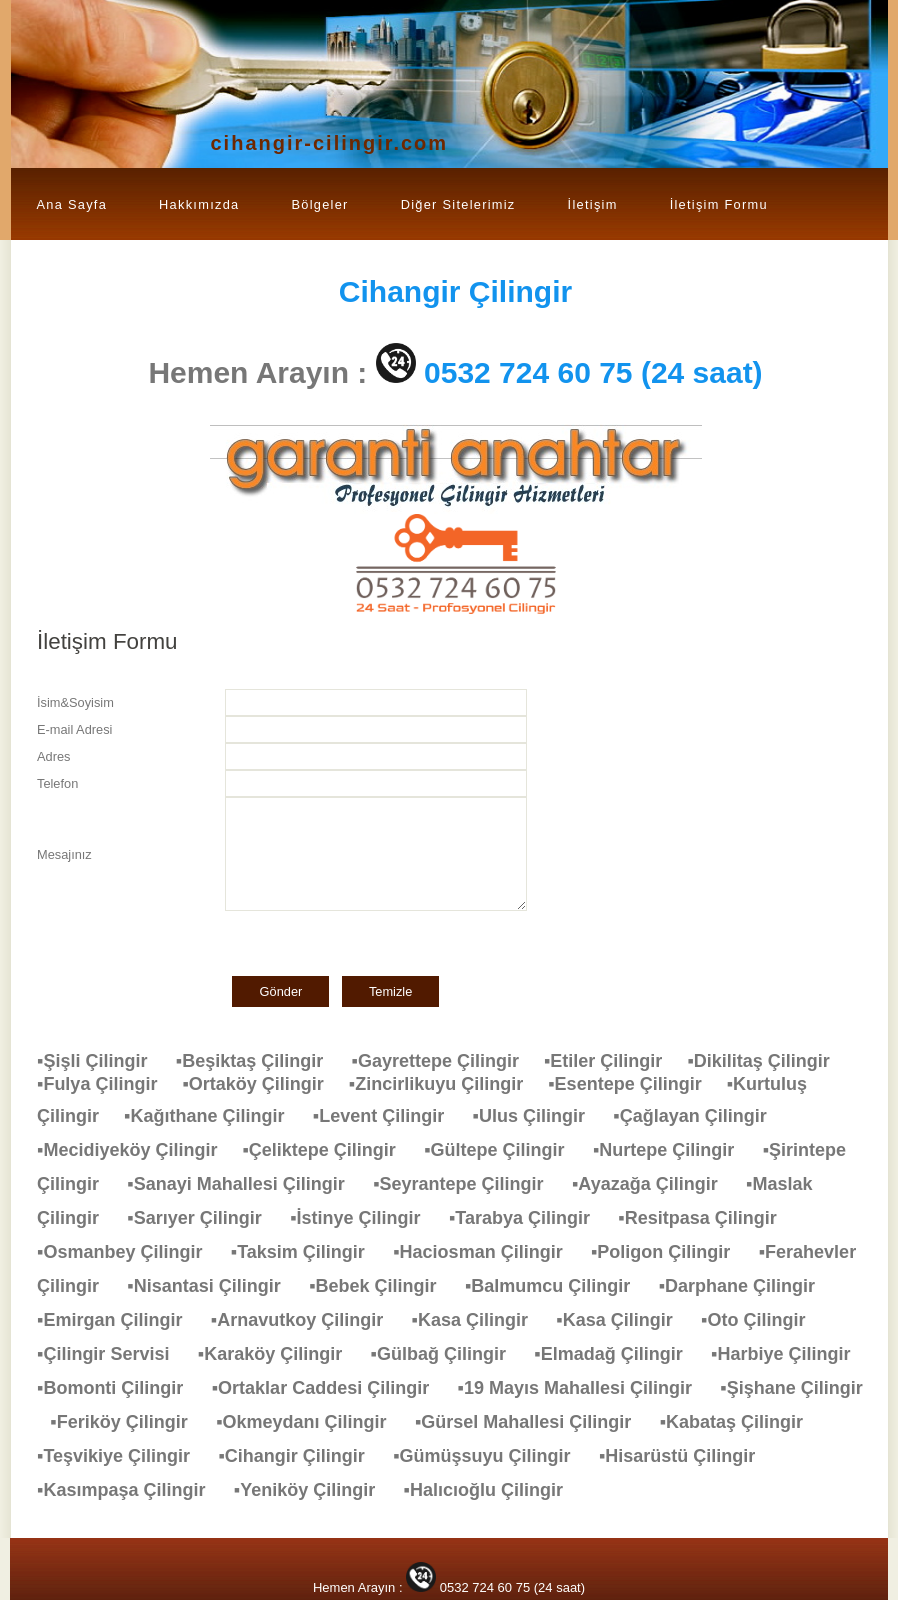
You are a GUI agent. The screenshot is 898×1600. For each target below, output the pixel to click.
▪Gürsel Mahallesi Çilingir (533, 1422)
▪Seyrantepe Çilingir (468, 1184)
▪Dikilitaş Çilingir (768, 1061)
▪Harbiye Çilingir (790, 1354)
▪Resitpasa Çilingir (707, 1218)
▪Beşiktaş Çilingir (259, 1061)
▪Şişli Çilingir (102, 1061)
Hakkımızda (199, 204)
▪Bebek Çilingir (382, 1286)
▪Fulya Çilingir (109, 1084)
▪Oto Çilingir (763, 1320)
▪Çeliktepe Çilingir (328, 1150)
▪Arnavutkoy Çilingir (307, 1320)
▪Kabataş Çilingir (741, 1422)
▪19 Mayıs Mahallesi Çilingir (585, 1388)
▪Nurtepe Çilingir (673, 1150)
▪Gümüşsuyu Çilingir (491, 1456)
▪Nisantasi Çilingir (213, 1286)
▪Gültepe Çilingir (504, 1150)
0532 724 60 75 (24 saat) (593, 372)
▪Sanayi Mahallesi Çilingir (245, 1184)
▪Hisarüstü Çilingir (687, 1456)
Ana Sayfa (72, 204)
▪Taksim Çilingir (308, 1252)
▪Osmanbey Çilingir (129, 1252)
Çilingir (455, 291)
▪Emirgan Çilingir (119, 1320)
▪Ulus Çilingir (539, 1116)
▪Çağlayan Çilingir (699, 1116)
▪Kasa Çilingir (480, 1320)
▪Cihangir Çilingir (301, 1456)
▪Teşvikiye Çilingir (123, 1456)
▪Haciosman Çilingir (487, 1252)
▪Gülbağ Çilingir (448, 1354)
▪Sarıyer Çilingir (204, 1218)
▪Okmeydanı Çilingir (311, 1422)
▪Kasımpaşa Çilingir (131, 1490)
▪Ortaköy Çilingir (265, 1084)
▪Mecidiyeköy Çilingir (139, 1150)
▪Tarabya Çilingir (529, 1218)
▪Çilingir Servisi (113, 1354)
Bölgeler (319, 204)
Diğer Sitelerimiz (458, 204)
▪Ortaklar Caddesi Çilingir (330, 1388)
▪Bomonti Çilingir (120, 1388)
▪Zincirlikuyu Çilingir (448, 1084)
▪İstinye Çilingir (365, 1218)
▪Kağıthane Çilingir (214, 1116)
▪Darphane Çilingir (747, 1286)
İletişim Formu (719, 204)
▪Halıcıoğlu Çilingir (493, 1490)
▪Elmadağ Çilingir (618, 1354)
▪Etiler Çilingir (615, 1061)
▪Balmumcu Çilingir (557, 1286)
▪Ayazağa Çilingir (655, 1184)
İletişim (593, 204)
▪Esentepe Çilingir (637, 1084)
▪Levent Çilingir (388, 1116)
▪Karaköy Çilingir (280, 1354)
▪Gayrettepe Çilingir (448, 1061)
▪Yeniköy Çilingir (314, 1490)
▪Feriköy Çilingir (128, 1422)
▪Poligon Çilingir (670, 1252)
